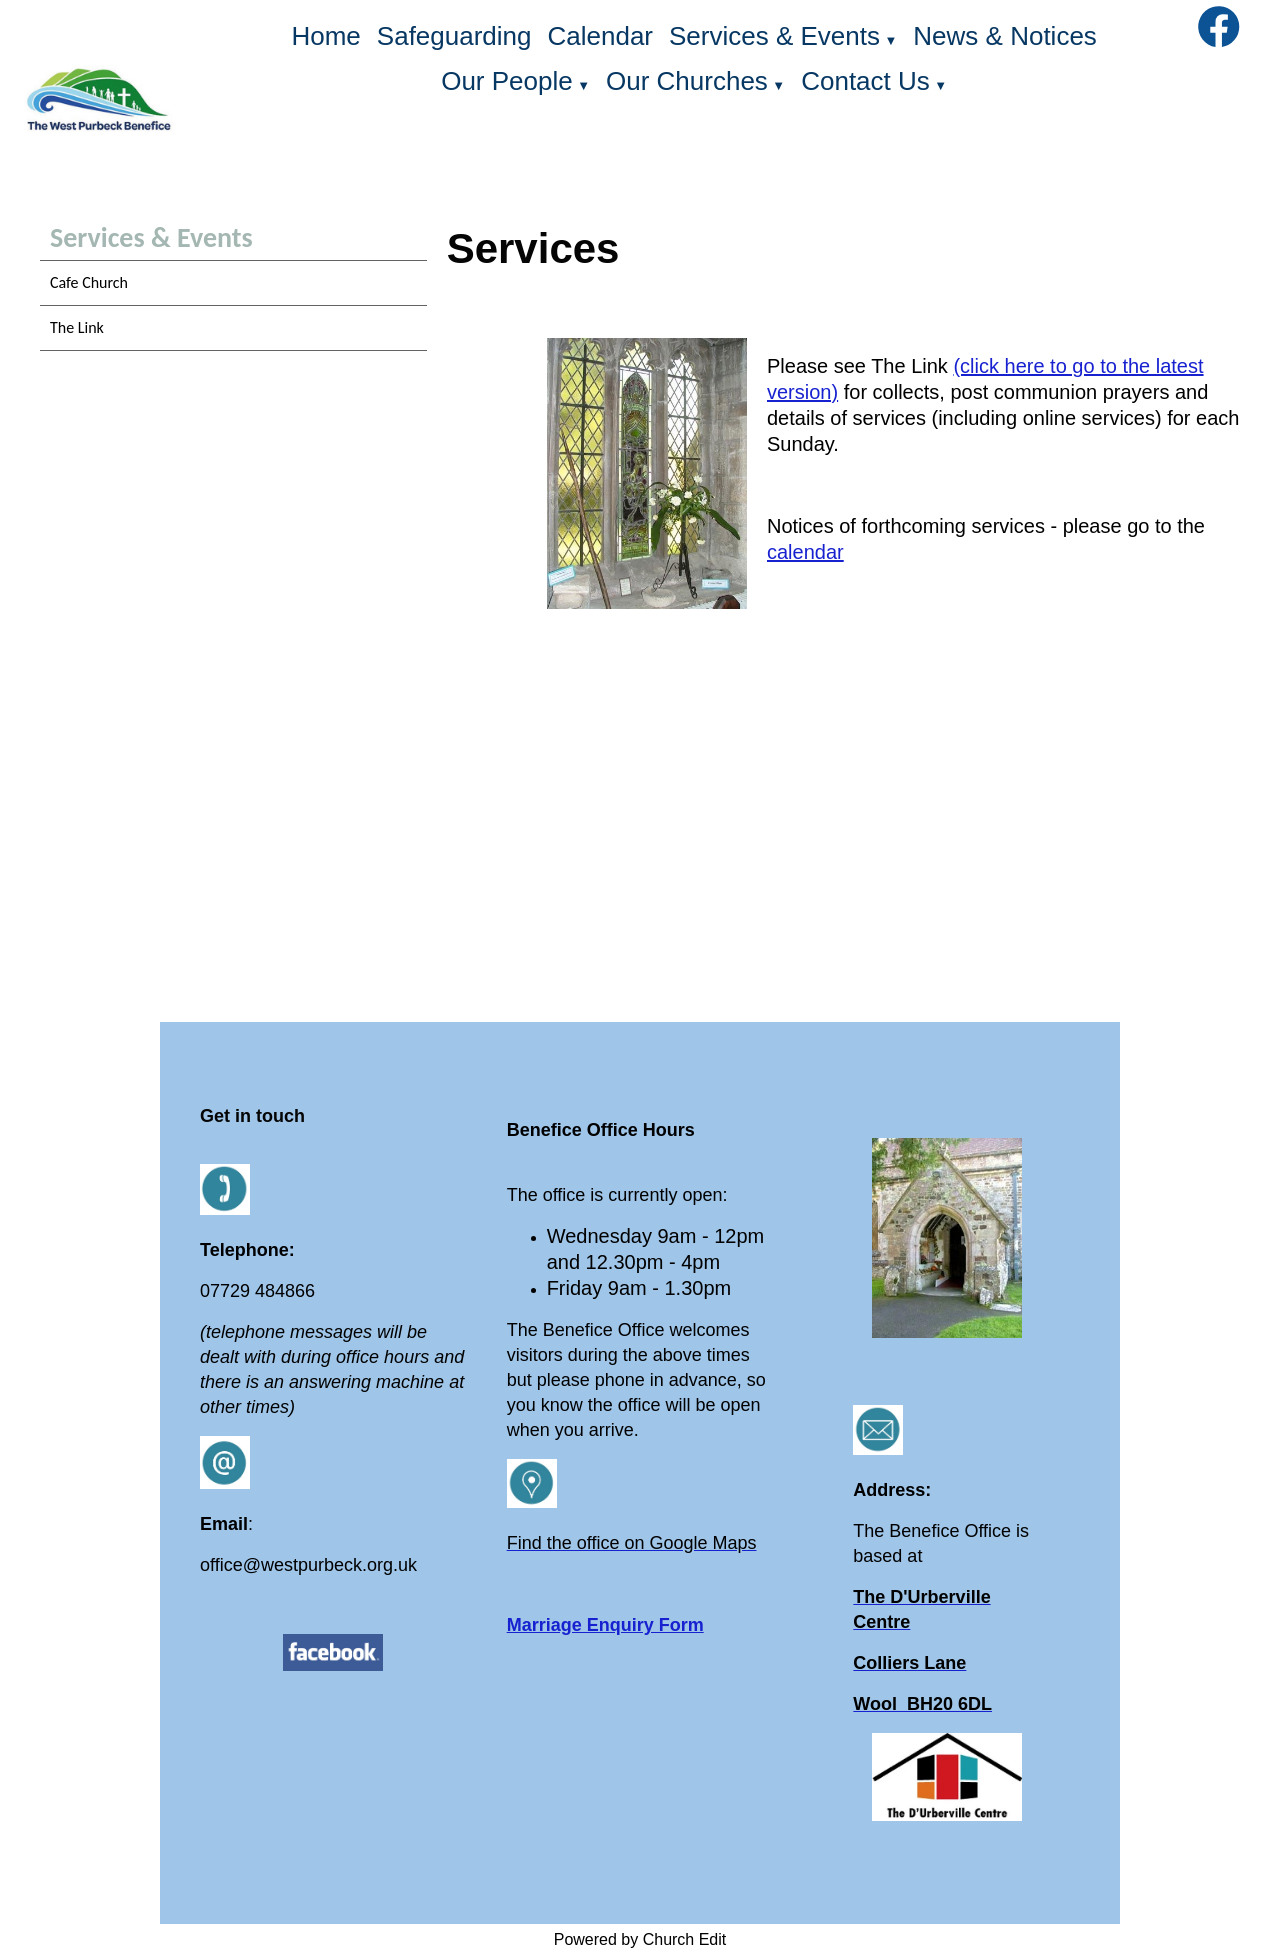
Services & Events (774, 36)
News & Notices (1005, 36)
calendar (805, 552)
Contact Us (865, 81)
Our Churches (687, 81)
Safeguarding (454, 36)
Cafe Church (89, 282)
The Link (77, 327)
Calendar (601, 36)
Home (325, 36)
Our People (507, 81)
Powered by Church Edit (640, 1939)
